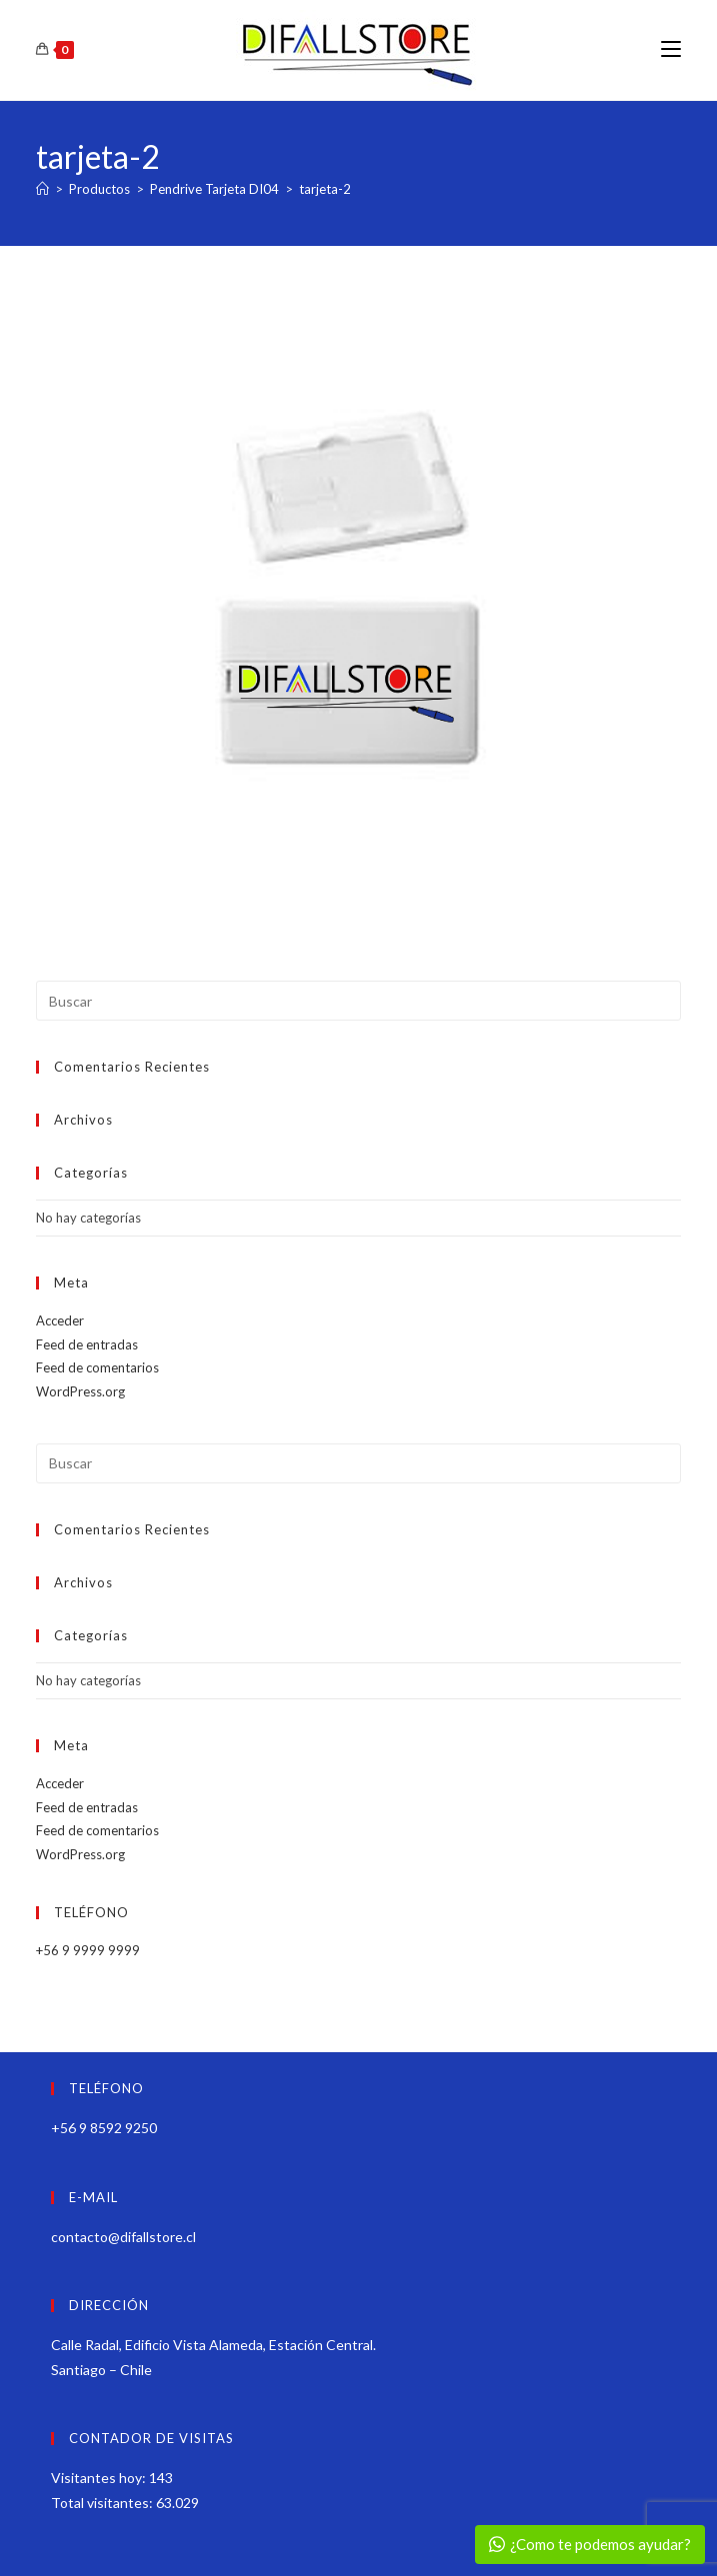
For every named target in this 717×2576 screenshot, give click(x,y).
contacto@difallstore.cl (123, 2236)
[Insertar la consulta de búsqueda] (358, 1001)
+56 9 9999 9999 (88, 1950)
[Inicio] (42, 189)
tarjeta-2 (325, 189)
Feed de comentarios (97, 1367)
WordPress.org (80, 1391)
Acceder (60, 1320)
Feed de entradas (87, 1344)
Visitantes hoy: (100, 2477)
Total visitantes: (103, 2502)
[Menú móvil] (671, 49)
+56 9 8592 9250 (104, 2127)
